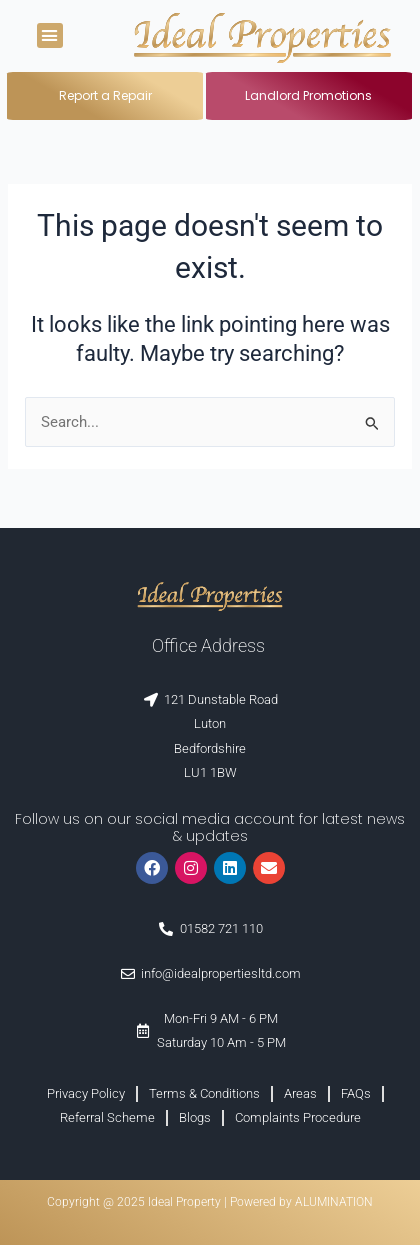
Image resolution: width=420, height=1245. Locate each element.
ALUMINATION (334, 1202)
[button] (50, 36)
